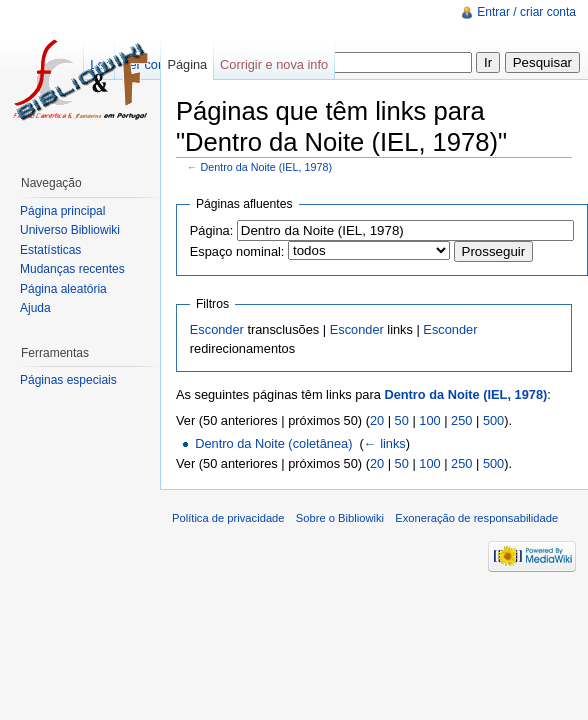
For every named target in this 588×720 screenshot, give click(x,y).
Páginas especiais (68, 380)
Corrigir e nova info (274, 64)
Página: (211, 230)
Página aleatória (63, 289)
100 (429, 420)
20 (377, 420)
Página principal (62, 211)
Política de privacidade (228, 518)
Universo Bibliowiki (70, 230)
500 (493, 420)
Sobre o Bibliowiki (340, 518)
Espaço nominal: (237, 251)
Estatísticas (50, 250)
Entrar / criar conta (526, 12)
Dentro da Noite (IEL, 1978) (266, 167)
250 (461, 420)
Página (187, 64)
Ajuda (35, 308)
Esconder (217, 329)
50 (402, 420)
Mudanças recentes (72, 269)
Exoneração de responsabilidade (476, 518)
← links (385, 443)
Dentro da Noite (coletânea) (273, 443)
